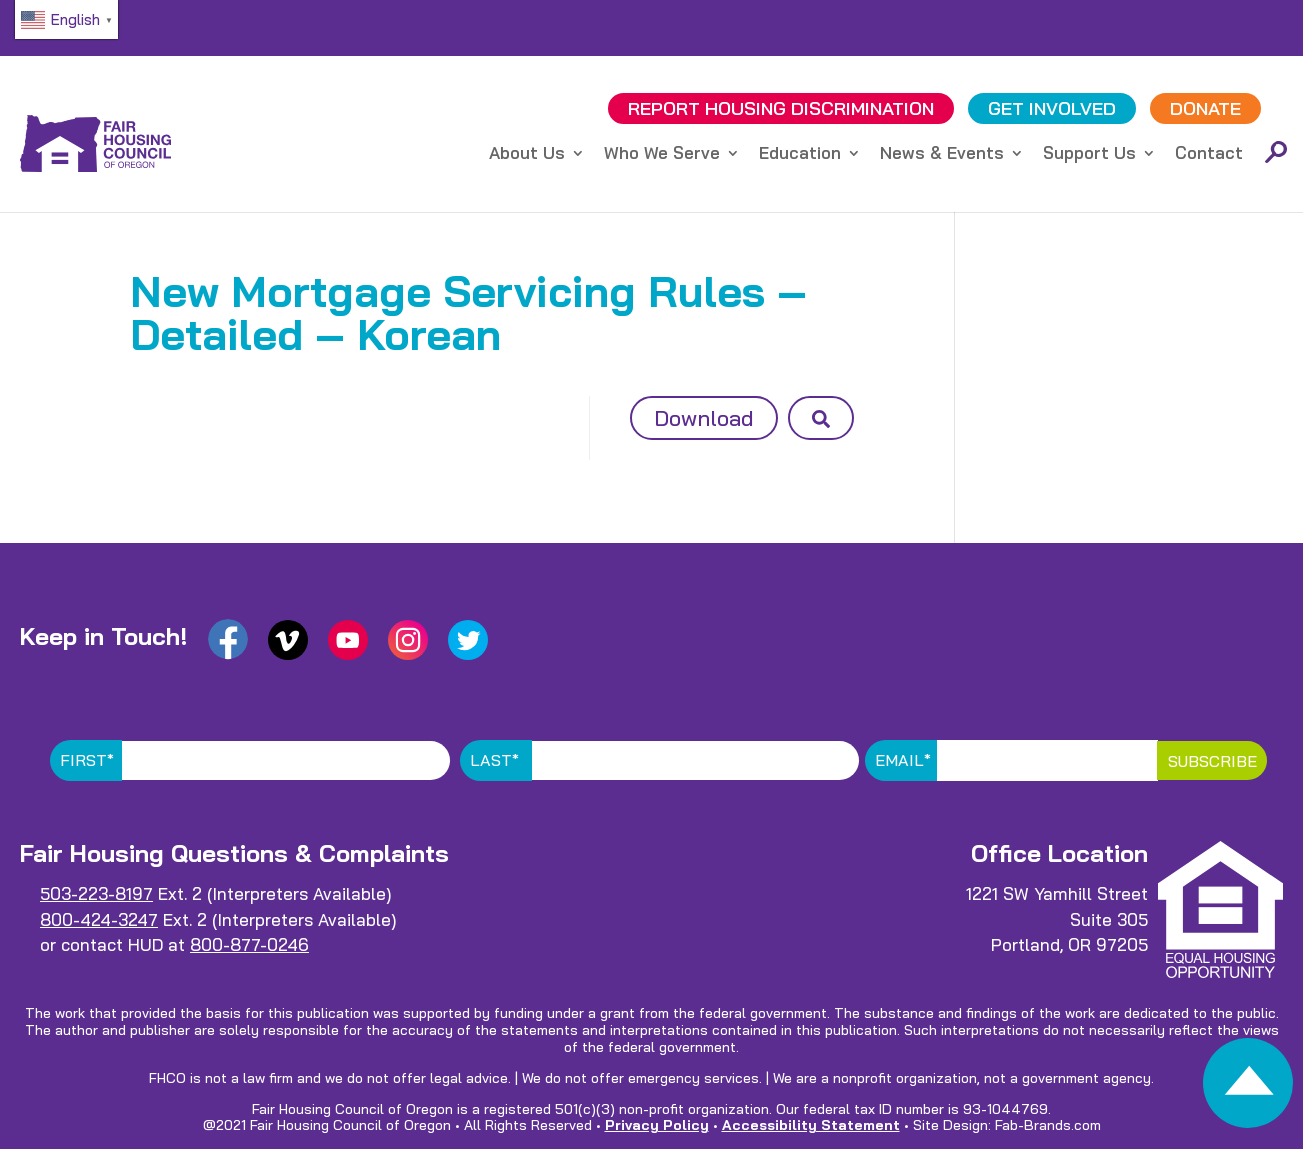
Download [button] (704, 418)
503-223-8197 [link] (96, 893)
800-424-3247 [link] (99, 919)
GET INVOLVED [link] (1052, 108)
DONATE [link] (1205, 108)
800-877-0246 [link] (249, 944)
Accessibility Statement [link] (811, 1125)
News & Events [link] (942, 154)
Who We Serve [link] (662, 154)
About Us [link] (527, 154)
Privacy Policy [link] (657, 1125)
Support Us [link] (1089, 154)
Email (903, 760)
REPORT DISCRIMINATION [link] (781, 108)
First (87, 760)
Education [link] (800, 154)
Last (494, 760)
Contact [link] (1209, 154)
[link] (1248, 1088)
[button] (821, 418)
